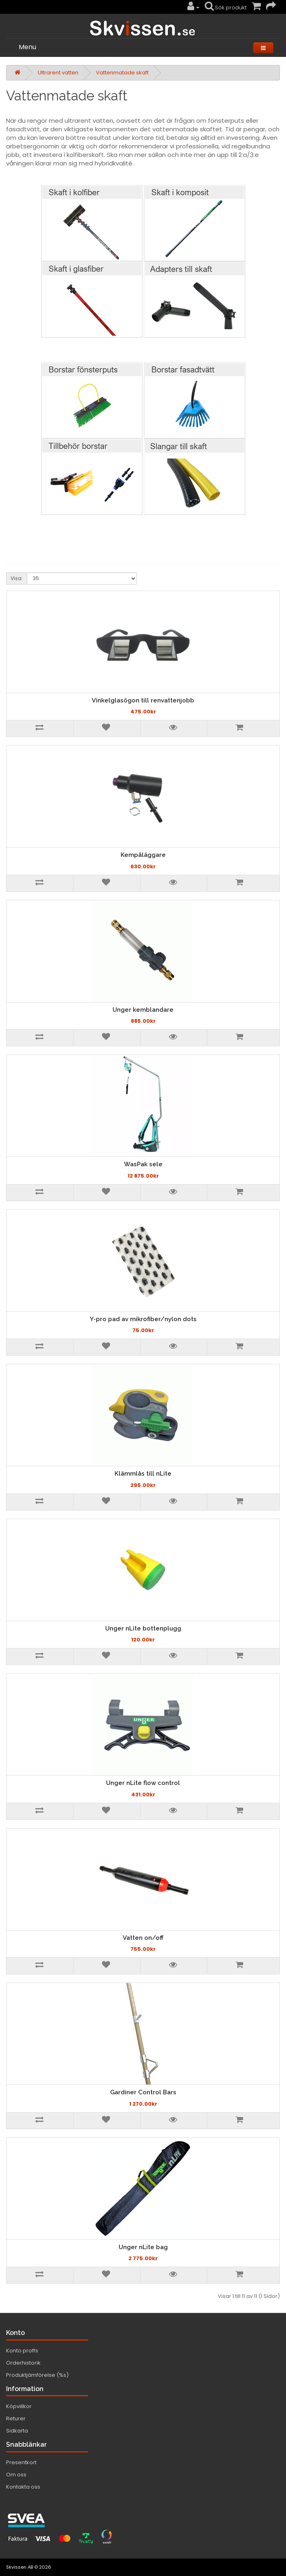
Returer (16, 2418)
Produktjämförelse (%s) (37, 2375)
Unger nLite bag (143, 2247)
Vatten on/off (143, 1937)
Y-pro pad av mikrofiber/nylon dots (143, 1319)
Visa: (17, 578)
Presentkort (21, 2462)
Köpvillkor (19, 2406)
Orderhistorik (23, 2363)
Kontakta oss (23, 2487)
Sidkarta (17, 2431)
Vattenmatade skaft (122, 72)
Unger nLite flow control (143, 1783)
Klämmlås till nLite (143, 1473)
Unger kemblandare (143, 1009)
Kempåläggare (143, 855)
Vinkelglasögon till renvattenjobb (143, 700)
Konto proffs (22, 2350)
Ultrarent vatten (58, 72)
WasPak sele (143, 1164)
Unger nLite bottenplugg (143, 1628)
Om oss (16, 2474)
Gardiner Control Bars (143, 2092)
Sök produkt (226, 7)
